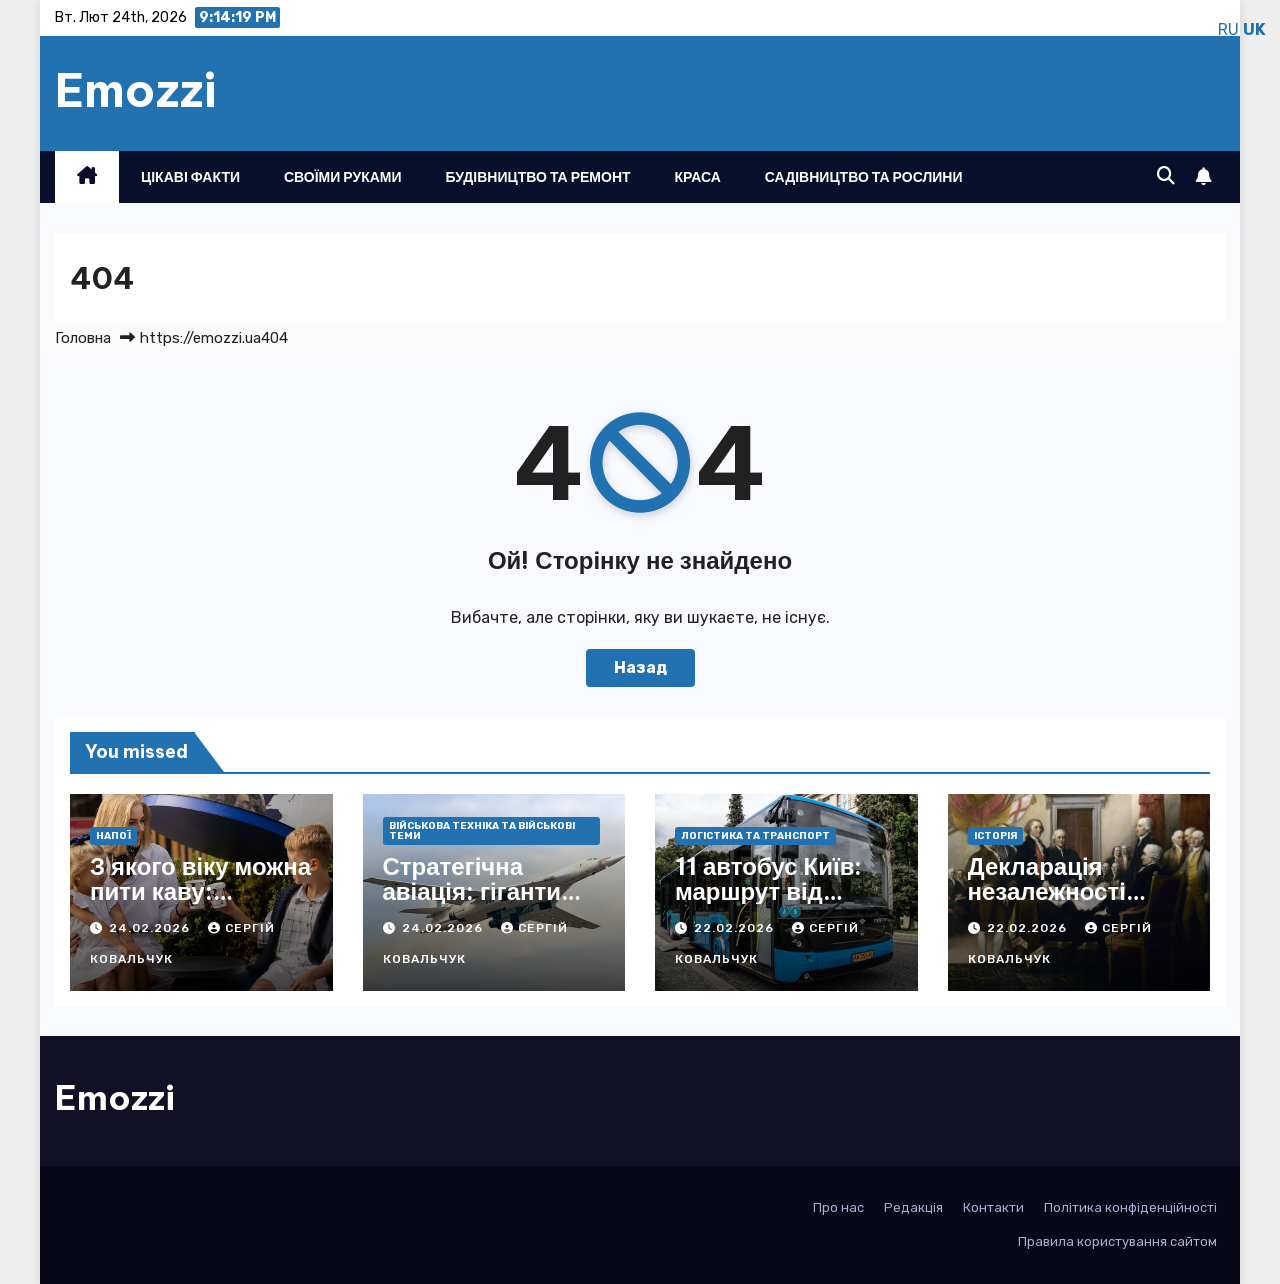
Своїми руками (343, 177)
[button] (1166, 176)
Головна (83, 338)
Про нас (838, 1207)
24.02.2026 (151, 928)
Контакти (993, 1207)
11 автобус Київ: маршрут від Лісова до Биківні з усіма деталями (779, 903)
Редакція (913, 1207)
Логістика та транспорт (755, 836)
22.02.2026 (736, 928)
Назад (640, 667)
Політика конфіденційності (1130, 1207)
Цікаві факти (190, 177)
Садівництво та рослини (864, 177)
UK (1254, 29)
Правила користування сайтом (1117, 1241)
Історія (995, 836)
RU (1228, 29)
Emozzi (136, 90)
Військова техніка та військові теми (482, 831)
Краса (698, 177)
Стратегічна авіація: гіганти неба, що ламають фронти (491, 903)
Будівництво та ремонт (538, 177)
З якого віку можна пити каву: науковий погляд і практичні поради (200, 903)
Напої (113, 836)
